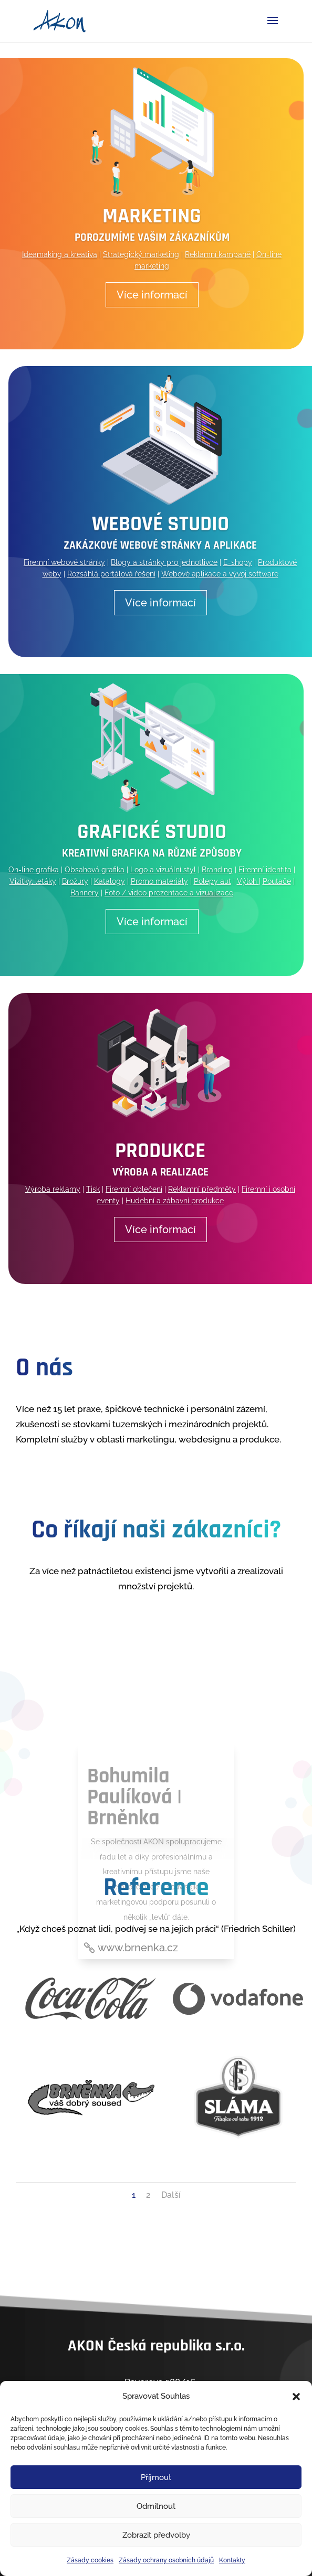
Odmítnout (156, 2506)
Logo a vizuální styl (163, 869)
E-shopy (237, 562)
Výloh (248, 881)
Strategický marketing (141, 254)
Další (171, 2195)
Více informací (152, 294)
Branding (217, 869)
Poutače (277, 881)
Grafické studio (151, 832)
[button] (296, 2396)
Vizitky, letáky (32, 881)
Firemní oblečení (134, 1189)
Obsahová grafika (94, 869)
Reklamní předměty (202, 1189)
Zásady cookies (90, 2560)
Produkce (160, 1151)
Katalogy (109, 881)
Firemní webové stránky (64, 562)
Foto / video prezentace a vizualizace (169, 893)
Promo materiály (159, 881)
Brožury (75, 881)
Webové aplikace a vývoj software (219, 574)
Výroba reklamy (52, 1189)
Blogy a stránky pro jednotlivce (164, 562)
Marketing (151, 216)
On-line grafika (33, 869)
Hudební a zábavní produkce (175, 1200)
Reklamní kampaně (218, 254)
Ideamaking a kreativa (59, 254)
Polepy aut (212, 881)
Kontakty (232, 2560)
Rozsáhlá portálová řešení (111, 574)
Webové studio (160, 524)
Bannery (84, 893)
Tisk (93, 1189)
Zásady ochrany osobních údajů (166, 2560)
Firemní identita (265, 869)
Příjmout (156, 2477)
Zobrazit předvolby (156, 2535)
